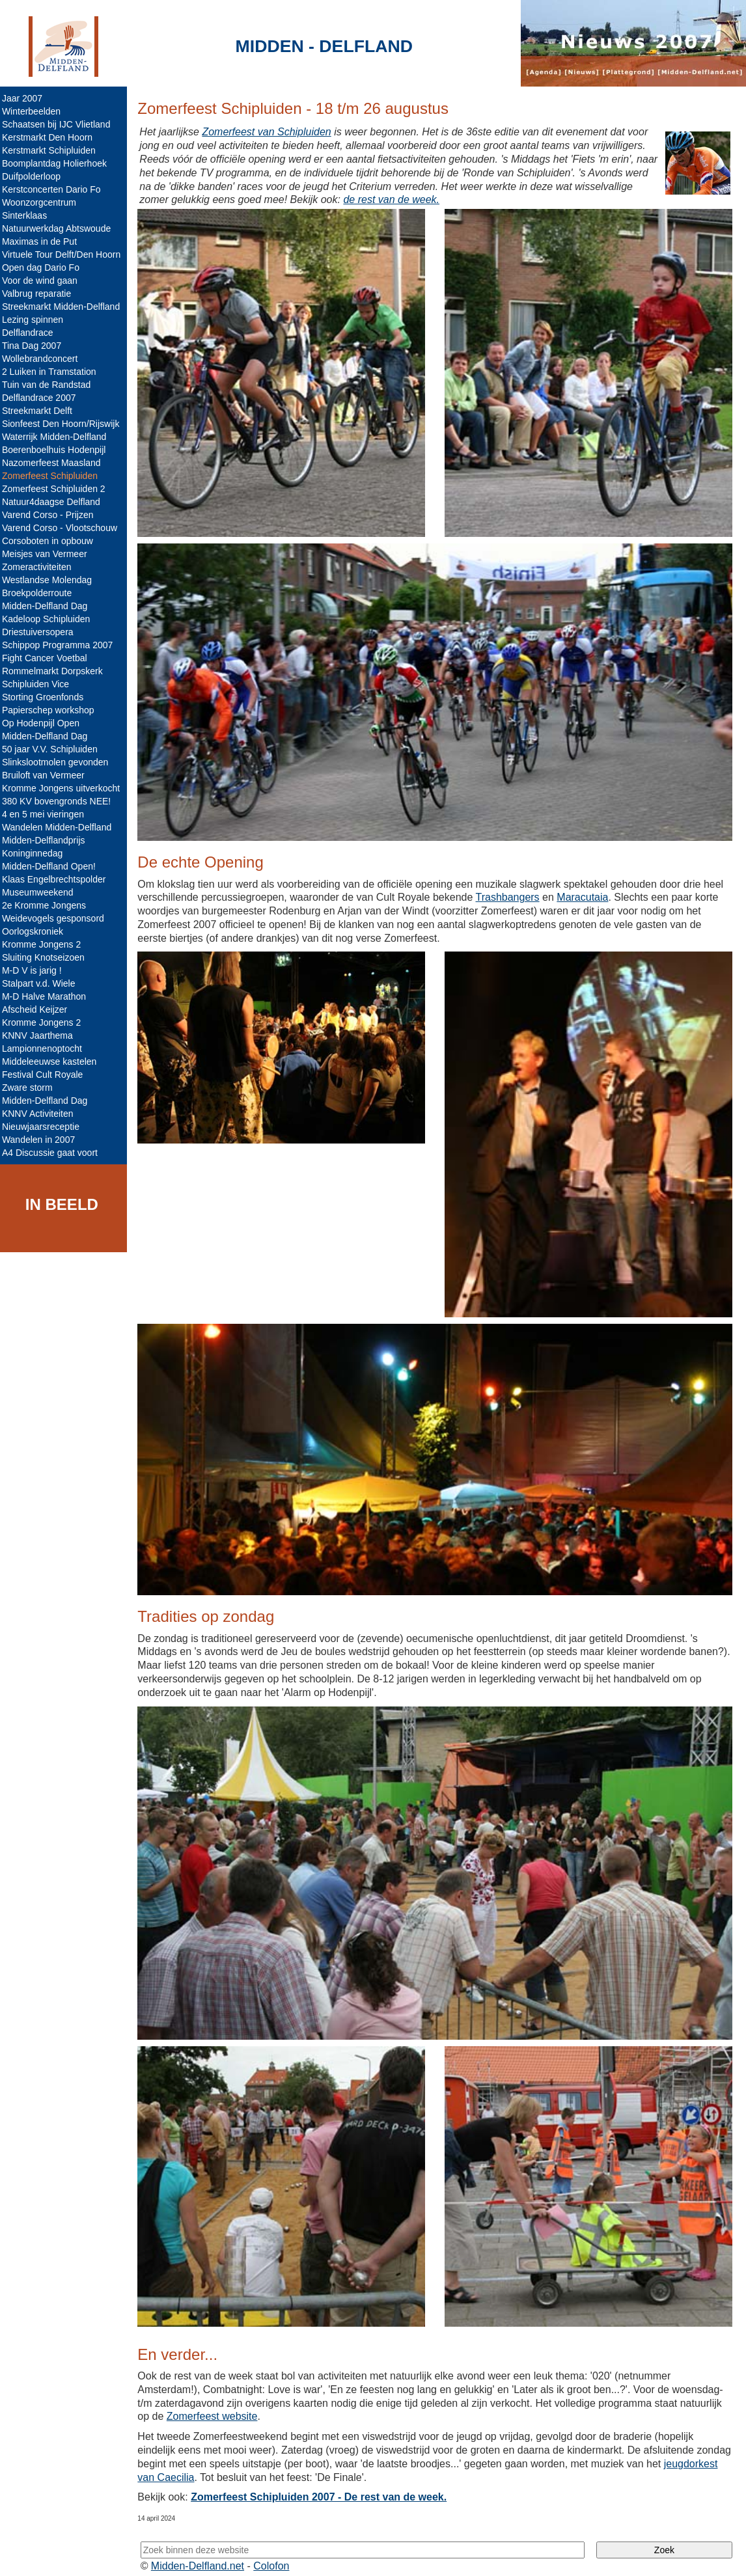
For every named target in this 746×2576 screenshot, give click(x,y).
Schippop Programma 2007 (60, 645)
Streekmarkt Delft (40, 410)
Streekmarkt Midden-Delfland (64, 306)
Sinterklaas (27, 215)
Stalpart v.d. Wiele (42, 983)
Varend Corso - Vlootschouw (62, 528)
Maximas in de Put (42, 241)
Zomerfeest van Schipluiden (269, 131)
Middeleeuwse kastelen (52, 1061)
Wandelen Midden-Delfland (60, 827)
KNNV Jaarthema (40, 1035)
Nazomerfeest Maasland (54, 463)
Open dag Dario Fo (44, 267)
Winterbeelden (34, 111)
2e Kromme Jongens (47, 905)
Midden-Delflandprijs (47, 840)
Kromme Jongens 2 (44, 944)
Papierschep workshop (51, 710)
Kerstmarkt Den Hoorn (50, 137)
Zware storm (30, 1087)
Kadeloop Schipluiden (49, 619)
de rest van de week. (395, 199)
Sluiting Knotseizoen (46, 957)
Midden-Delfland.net (200, 2555)
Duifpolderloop (34, 176)
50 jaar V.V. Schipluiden (53, 749)
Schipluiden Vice (38, 684)
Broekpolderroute (40, 593)
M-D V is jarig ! (35, 970)
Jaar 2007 (25, 98)
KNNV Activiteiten (41, 1113)
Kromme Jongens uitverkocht (64, 788)
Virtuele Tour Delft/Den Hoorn (64, 254)
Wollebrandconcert (43, 358)
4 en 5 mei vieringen (46, 814)
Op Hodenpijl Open (44, 723)
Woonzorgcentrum (42, 202)
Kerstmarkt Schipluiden (52, 150)
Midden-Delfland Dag (48, 606)
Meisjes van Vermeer (47, 554)
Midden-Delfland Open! (52, 866)
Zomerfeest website (215, 2405)
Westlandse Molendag (50, 580)
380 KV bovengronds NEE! (59, 801)
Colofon (275, 2555)
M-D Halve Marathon (47, 996)
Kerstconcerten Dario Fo (54, 189)
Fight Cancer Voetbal (47, 658)
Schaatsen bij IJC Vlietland (59, 124)
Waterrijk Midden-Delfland (57, 437)
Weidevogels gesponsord (56, 918)
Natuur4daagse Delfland (54, 502)
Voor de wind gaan (43, 280)
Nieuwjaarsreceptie (44, 1126)
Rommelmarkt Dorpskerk (55, 671)
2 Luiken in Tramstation (52, 371)
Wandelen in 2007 (41, 1139)
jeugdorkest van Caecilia (197, 2466)
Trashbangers (511, 893)
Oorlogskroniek (35, 931)
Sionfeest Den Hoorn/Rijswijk (64, 423)
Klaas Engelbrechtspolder (57, 879)
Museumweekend (41, 892)
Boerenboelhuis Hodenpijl (57, 450)
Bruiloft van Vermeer (46, 775)
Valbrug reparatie (39, 293)
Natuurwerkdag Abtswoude (59, 228)
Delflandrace (31, 332)
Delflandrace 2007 (42, 397)
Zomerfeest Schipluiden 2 (57, 489)
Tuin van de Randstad (49, 384)
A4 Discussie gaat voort (53, 1152)
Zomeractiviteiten (40, 567)
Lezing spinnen (35, 319)
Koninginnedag (35, 853)
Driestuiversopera (41, 632)
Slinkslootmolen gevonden (58, 762)
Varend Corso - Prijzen (51, 515)
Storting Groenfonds (46, 697)
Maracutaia (585, 893)
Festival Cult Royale (46, 1074)
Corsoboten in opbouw (50, 541)
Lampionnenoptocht (45, 1048)
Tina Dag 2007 (34, 345)
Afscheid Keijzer (37, 1009)
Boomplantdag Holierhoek (57, 163)
